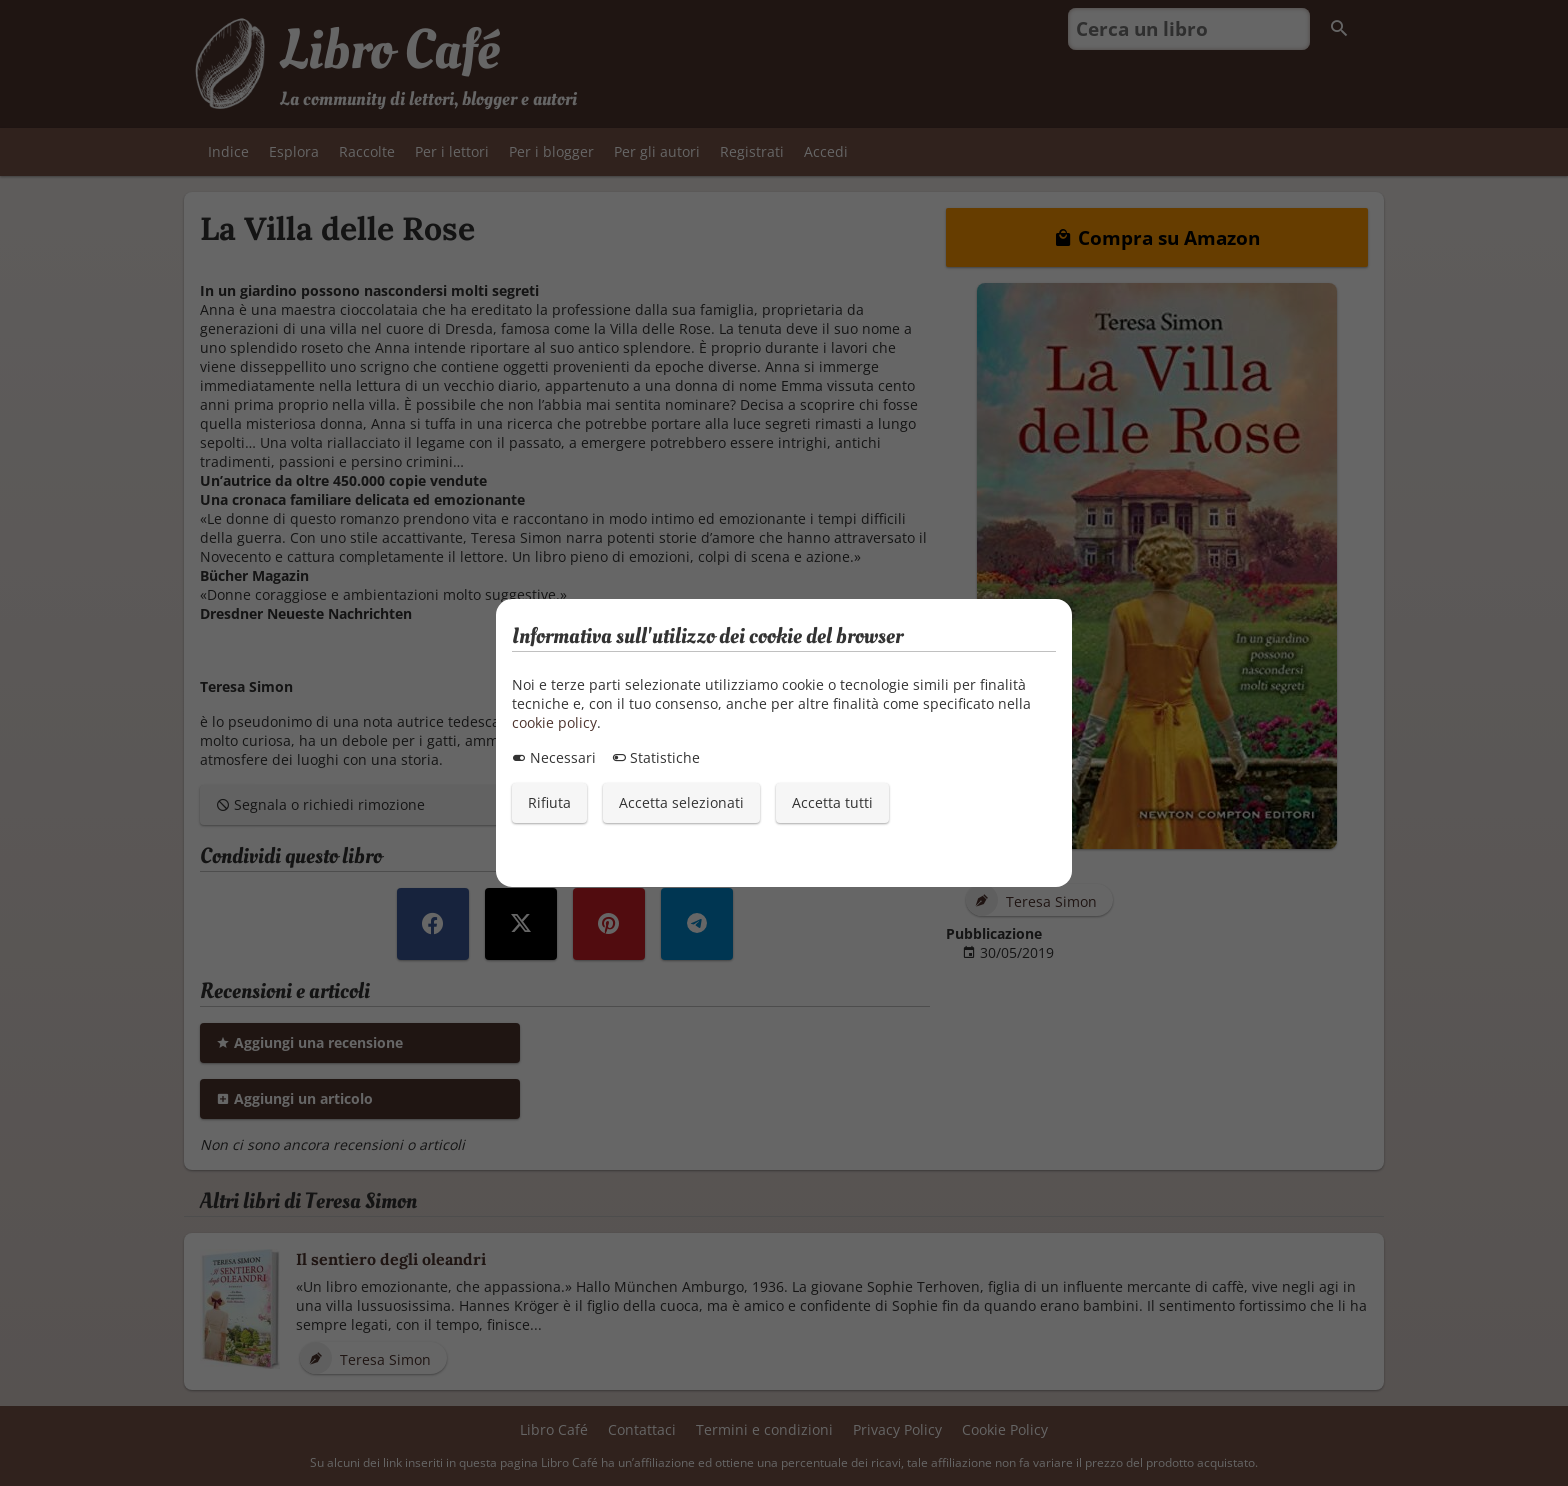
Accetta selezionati (681, 802)
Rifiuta (549, 802)
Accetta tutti (832, 802)
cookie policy (554, 722)
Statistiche (656, 757)
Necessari (554, 757)
